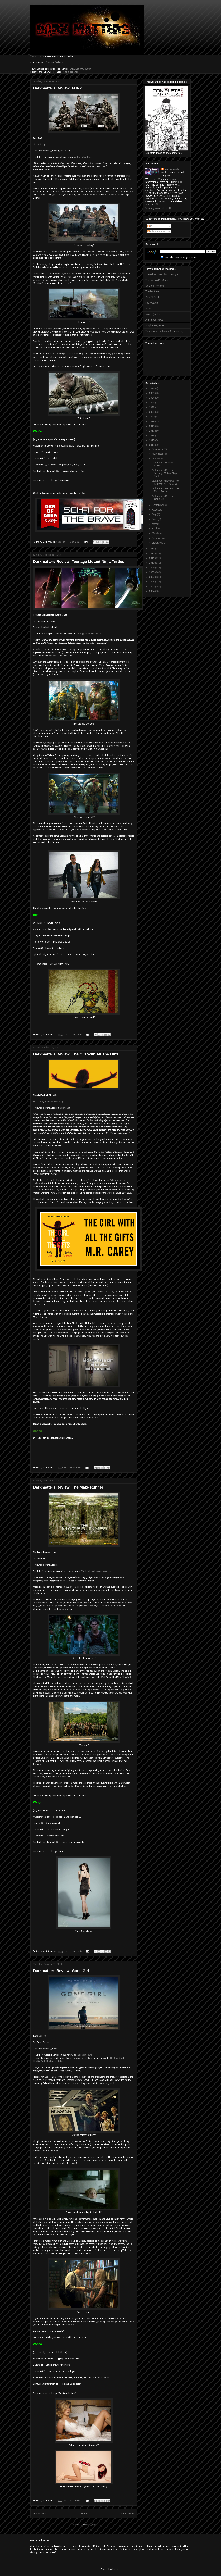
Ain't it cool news (154, 319)
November (158, 453)
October (156, 458)
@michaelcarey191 (54, 1101)
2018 (152, 426)
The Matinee (152, 291)
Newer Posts (40, 2513)
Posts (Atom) (90, 2525)
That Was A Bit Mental (157, 280)
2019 (152, 421)
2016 (152, 435)
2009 (152, 567)
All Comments (156, 231)
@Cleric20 (64, 1108)
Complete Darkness (54, 62)
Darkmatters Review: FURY (57, 88)
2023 (152, 402)
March (155, 533)
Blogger (116, 2569)
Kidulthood (48, 1606)
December (158, 449)
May (154, 523)
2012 (152, 553)
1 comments (74, 542)
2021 (152, 412)
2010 (152, 562)
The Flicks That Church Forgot (161, 274)
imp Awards (151, 302)
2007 (152, 577)
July (154, 514)
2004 (152, 591)
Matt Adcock (172, 169)
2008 (152, 572)
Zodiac (84, 2058)
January (156, 542)
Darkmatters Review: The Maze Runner (68, 1487)
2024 (152, 397)
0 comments (76, 1034)
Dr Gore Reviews (154, 285)
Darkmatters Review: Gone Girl (61, 1971)
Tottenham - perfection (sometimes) (164, 331)
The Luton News (84, 157)
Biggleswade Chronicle (90, 633)
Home (84, 2513)
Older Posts (127, 2513)
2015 (152, 440)
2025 (152, 393)
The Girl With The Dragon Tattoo (48, 2061)
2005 (152, 586)
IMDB (148, 308)
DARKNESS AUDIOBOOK (80, 69)
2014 (152, 445)
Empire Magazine (154, 325)
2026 (152, 388)
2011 (152, 558)
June (155, 519)
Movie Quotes (152, 314)
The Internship (76, 1587)
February (157, 538)
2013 (152, 548)
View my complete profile (158, 208)
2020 (152, 416)
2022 (152, 407)
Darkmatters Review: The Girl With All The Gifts (76, 1054)
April (154, 528)
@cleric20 (64, 150)
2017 (152, 430)
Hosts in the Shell (70, 72)
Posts (151, 226)
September (158, 505)
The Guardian (116, 2058)
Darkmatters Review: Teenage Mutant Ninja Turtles (78, 561)
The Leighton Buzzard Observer (96, 1571)
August (156, 509)
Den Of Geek (152, 297)
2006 (152, 581)
